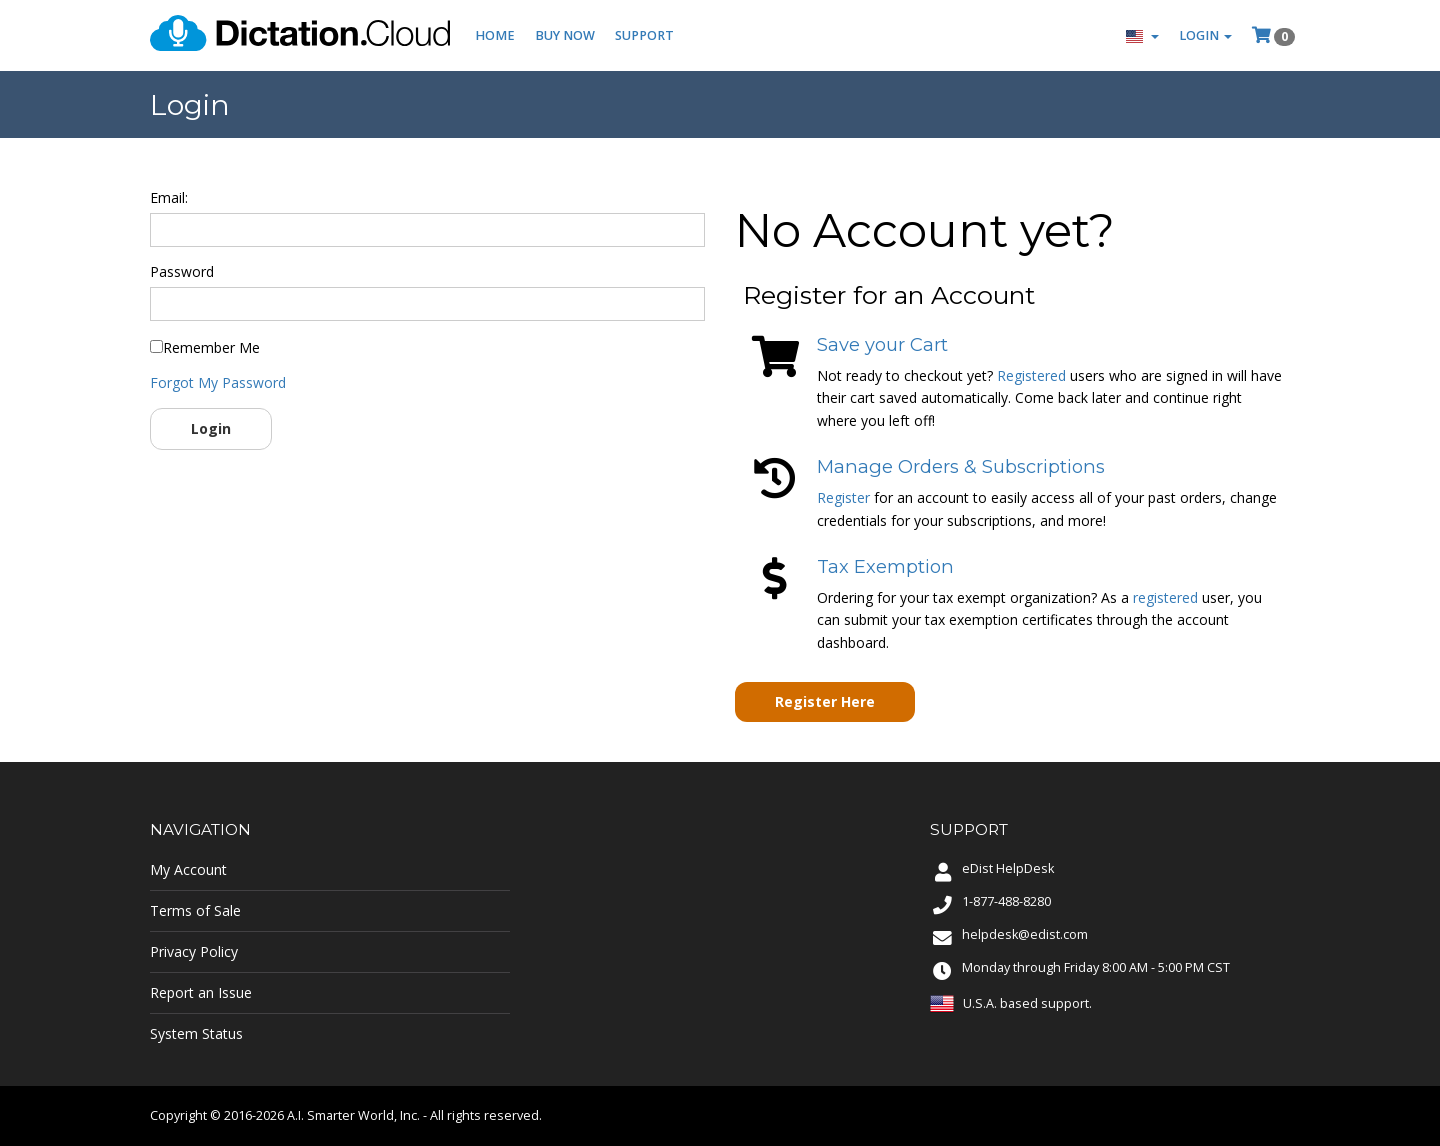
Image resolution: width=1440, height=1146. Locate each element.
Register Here (825, 701)
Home (495, 35)
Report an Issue (201, 992)
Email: (169, 197)
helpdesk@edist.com (1025, 934)
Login (211, 428)
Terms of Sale (195, 910)
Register (843, 497)
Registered (1031, 375)
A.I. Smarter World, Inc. (353, 1115)
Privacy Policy (194, 951)
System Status (196, 1033)
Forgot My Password (218, 382)
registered (1165, 597)
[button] (1142, 35)
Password (182, 271)
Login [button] (1205, 35)
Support (644, 35)
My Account (188, 869)
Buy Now (565, 35)
